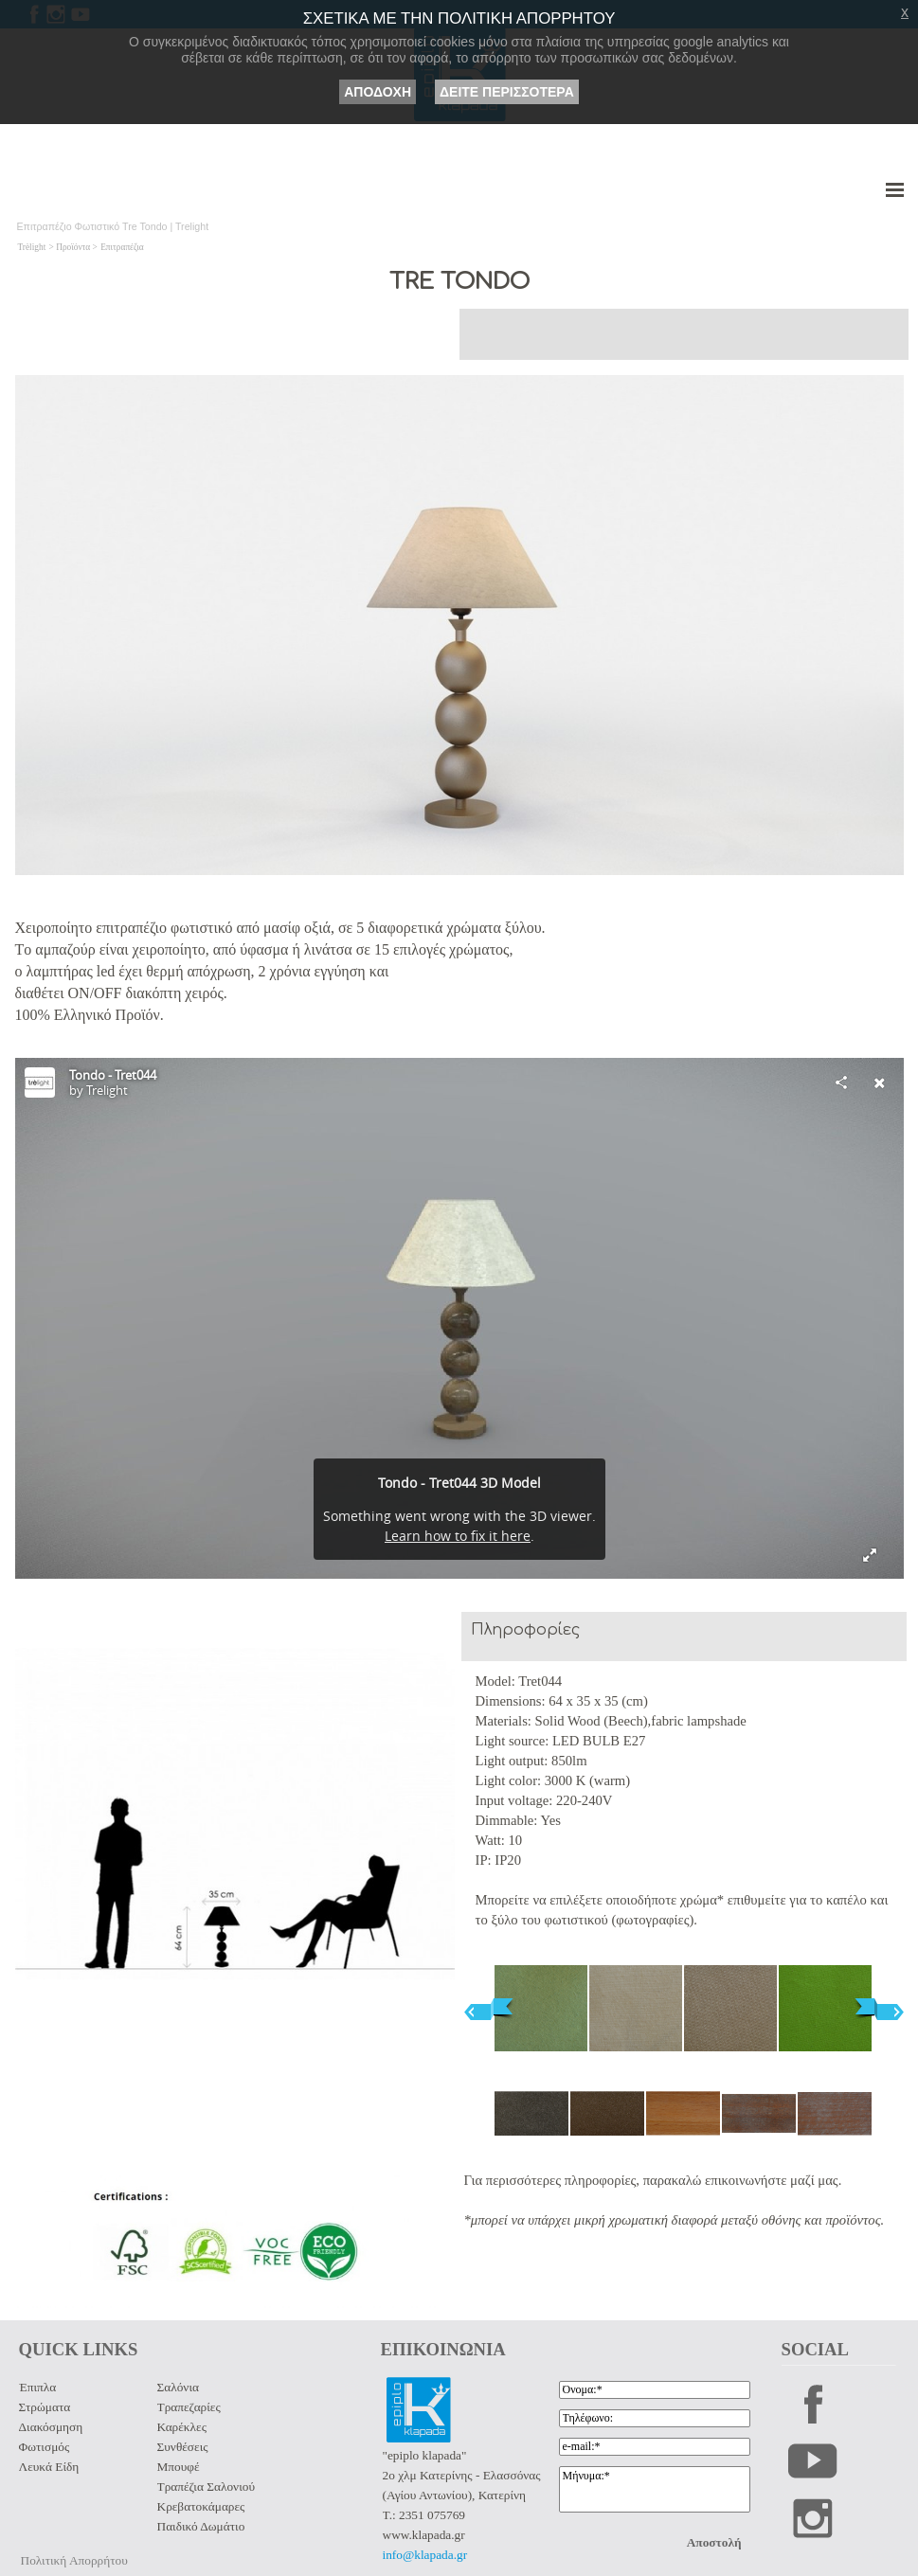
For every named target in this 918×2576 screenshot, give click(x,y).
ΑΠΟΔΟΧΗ (377, 91)
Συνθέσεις (182, 2447)
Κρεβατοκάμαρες (201, 2506)
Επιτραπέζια (122, 247)
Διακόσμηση (51, 2427)
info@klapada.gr (425, 2555)
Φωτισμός (44, 2447)
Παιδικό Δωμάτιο (201, 2526)
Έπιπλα (38, 2387)
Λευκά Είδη (49, 2467)
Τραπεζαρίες (189, 2407)
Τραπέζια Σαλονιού (206, 2486)
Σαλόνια (178, 2387)
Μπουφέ (178, 2467)
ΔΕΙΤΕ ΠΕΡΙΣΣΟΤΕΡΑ (507, 91)
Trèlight (32, 247)
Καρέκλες (182, 2427)
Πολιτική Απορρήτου (74, 2560)
